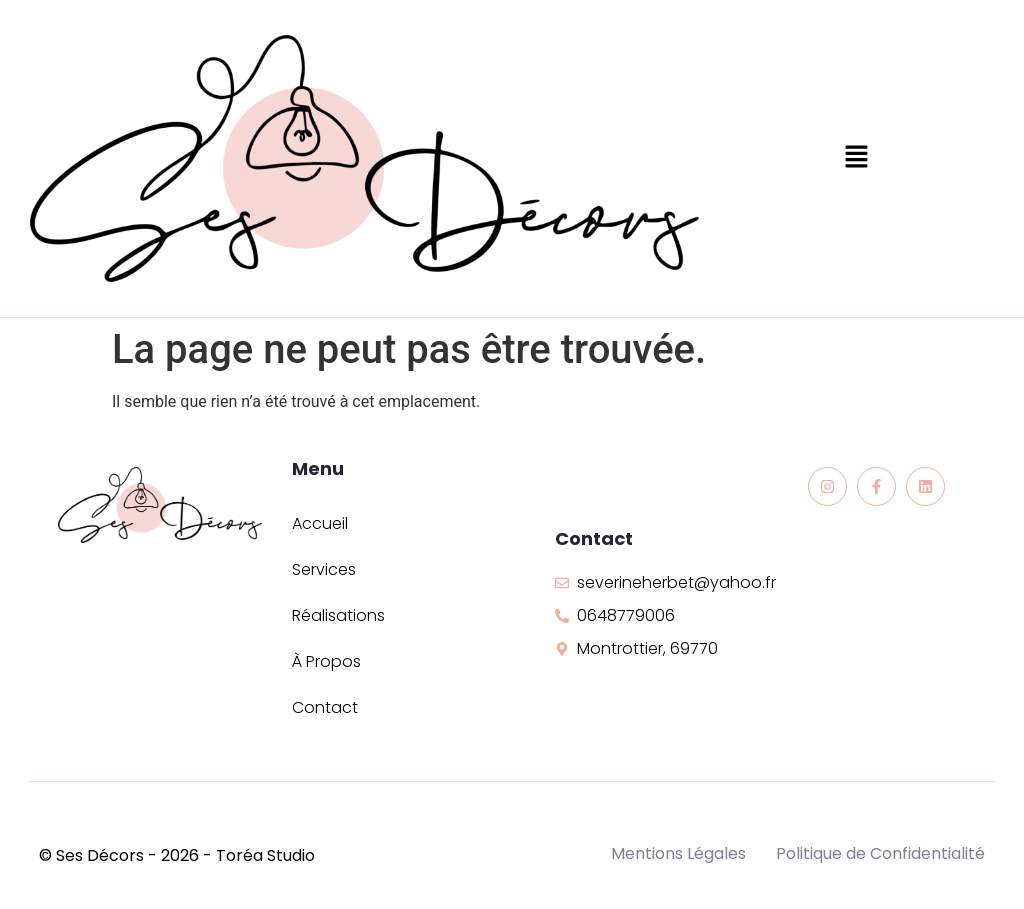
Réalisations (338, 615)
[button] (856, 158)
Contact (325, 707)
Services (324, 569)
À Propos (326, 661)
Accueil (320, 523)
